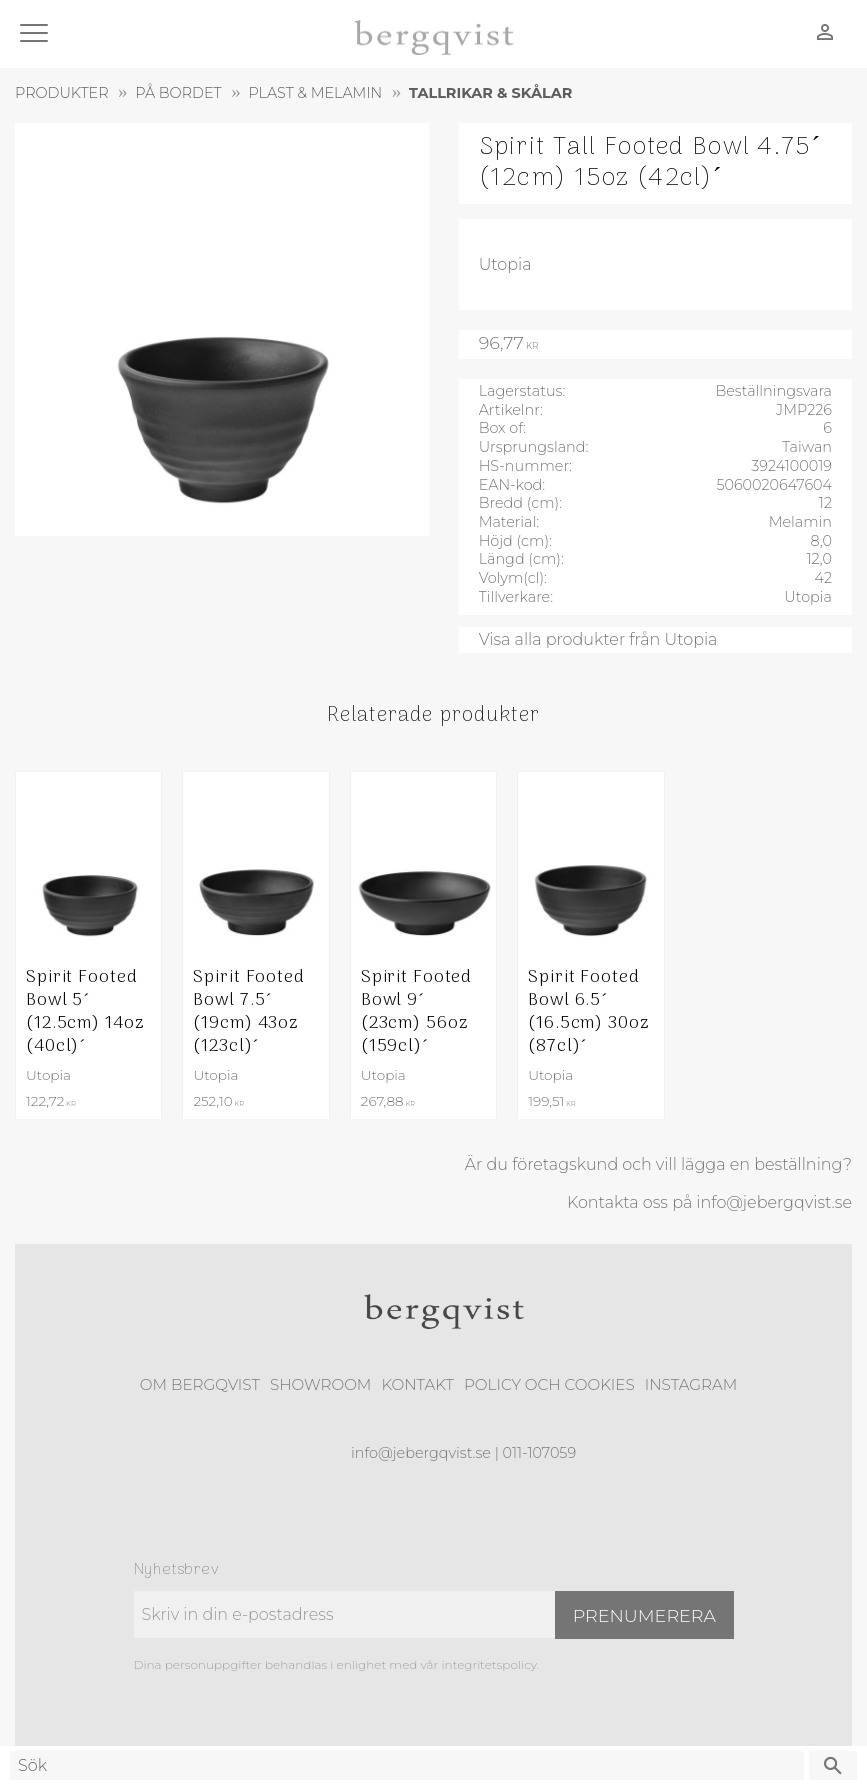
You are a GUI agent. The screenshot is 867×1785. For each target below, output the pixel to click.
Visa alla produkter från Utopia (598, 639)
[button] (37, 34)
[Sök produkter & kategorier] (407, 1765)
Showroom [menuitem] (320, 1384)
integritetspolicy (488, 1664)
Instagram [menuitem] (691, 1384)
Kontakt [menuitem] (417, 1384)
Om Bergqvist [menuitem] (200, 1384)
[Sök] (833, 1765)
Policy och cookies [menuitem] (549, 1384)
